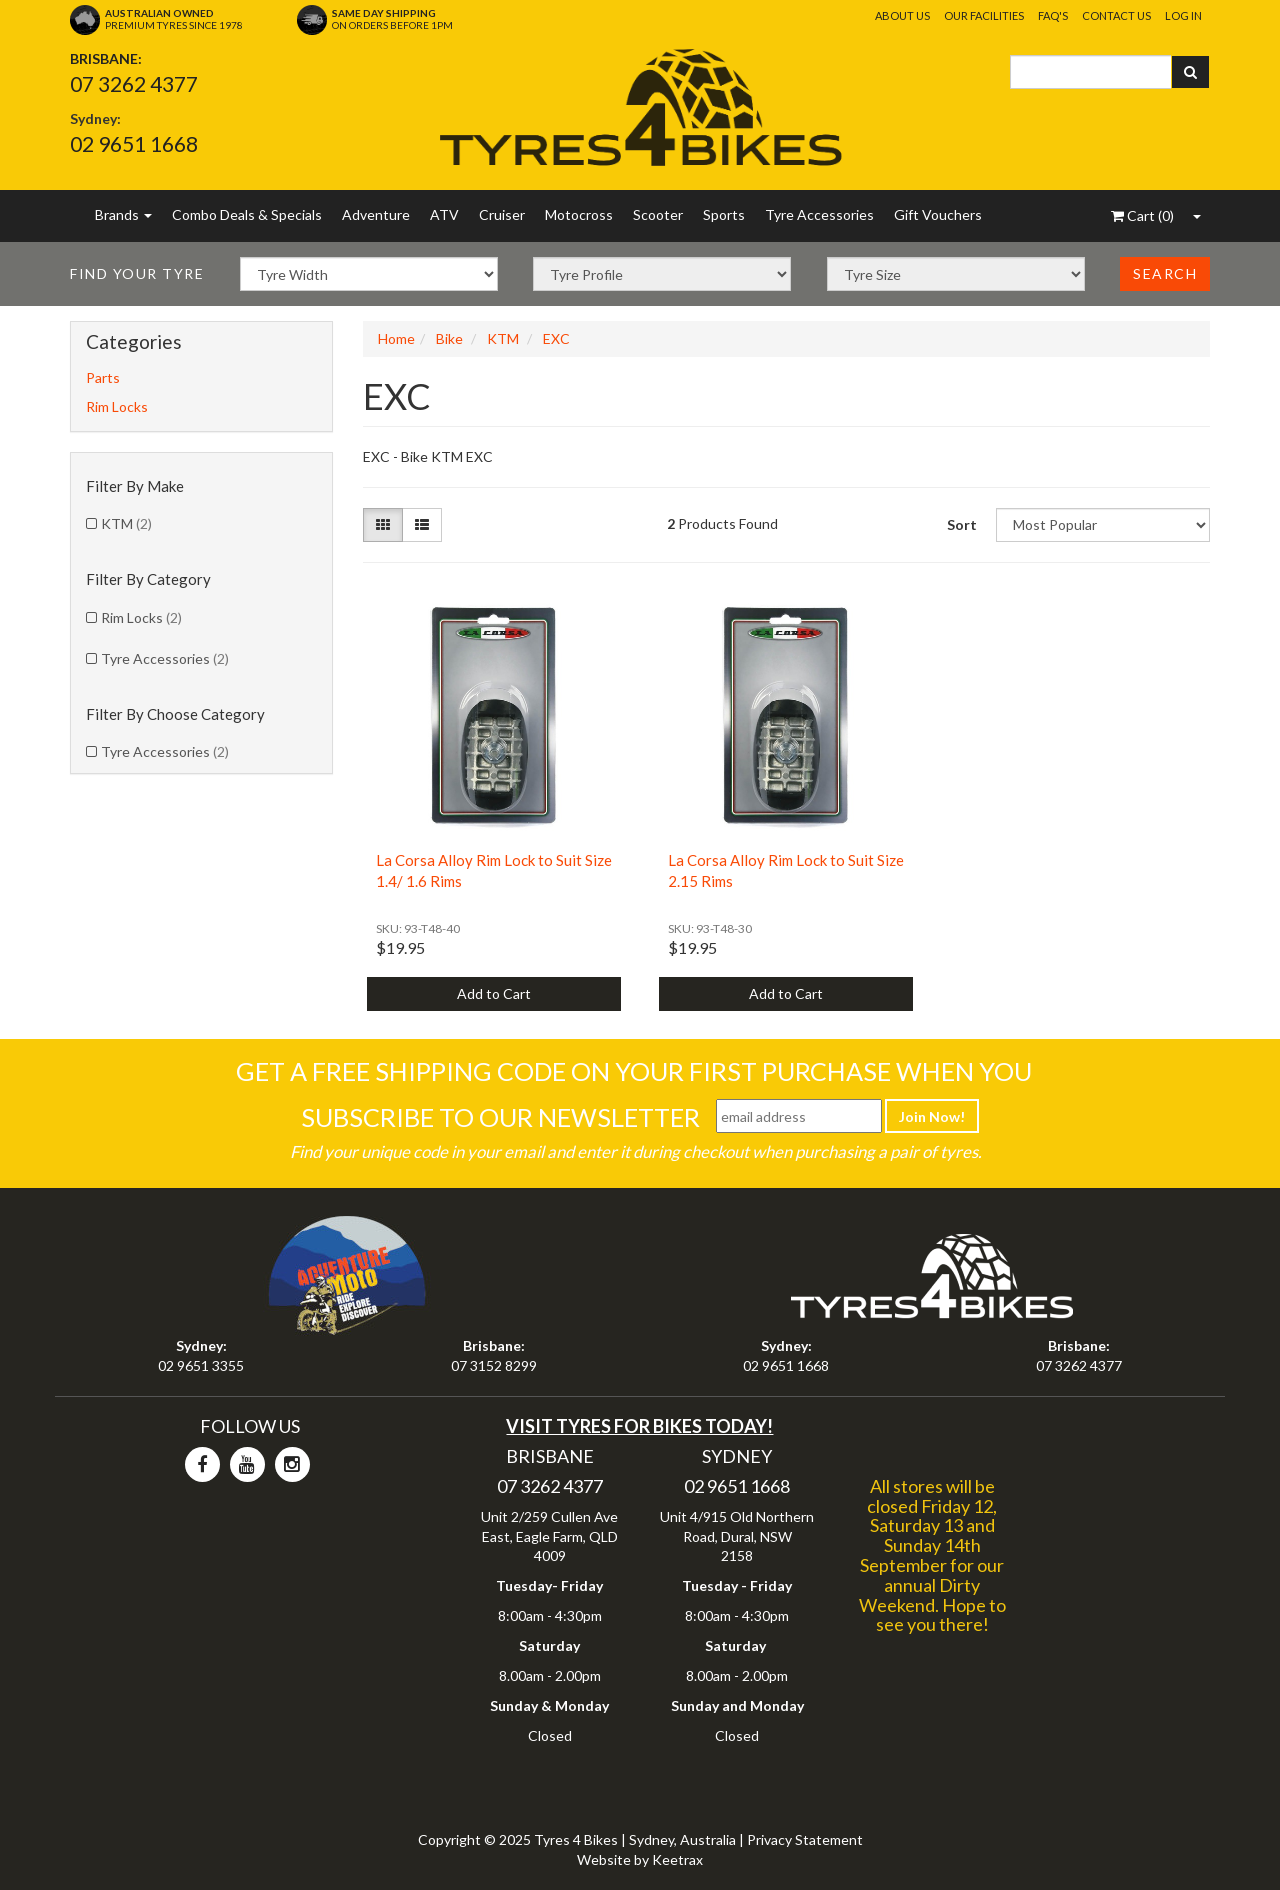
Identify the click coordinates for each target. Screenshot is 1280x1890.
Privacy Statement (805, 1839)
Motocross (579, 214)
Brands (123, 214)
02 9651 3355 (201, 1365)
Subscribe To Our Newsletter (500, 1117)
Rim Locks (117, 406)
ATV (444, 214)
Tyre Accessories (819, 214)
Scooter (658, 214)
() (1142, 215)
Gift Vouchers (938, 214)
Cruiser (502, 214)
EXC (556, 338)
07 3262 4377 (134, 83)
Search (1165, 273)
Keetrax (677, 1859)
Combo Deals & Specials (247, 214)
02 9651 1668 (134, 143)
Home (396, 338)
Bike (449, 338)
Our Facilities (984, 15)
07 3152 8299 (494, 1365)
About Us (902, 15)
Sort (962, 524)
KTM (126, 523)
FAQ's (1053, 15)
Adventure (376, 214)
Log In (1183, 15)
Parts (103, 377)
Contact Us (1116, 15)
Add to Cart (494, 993)
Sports (724, 214)
